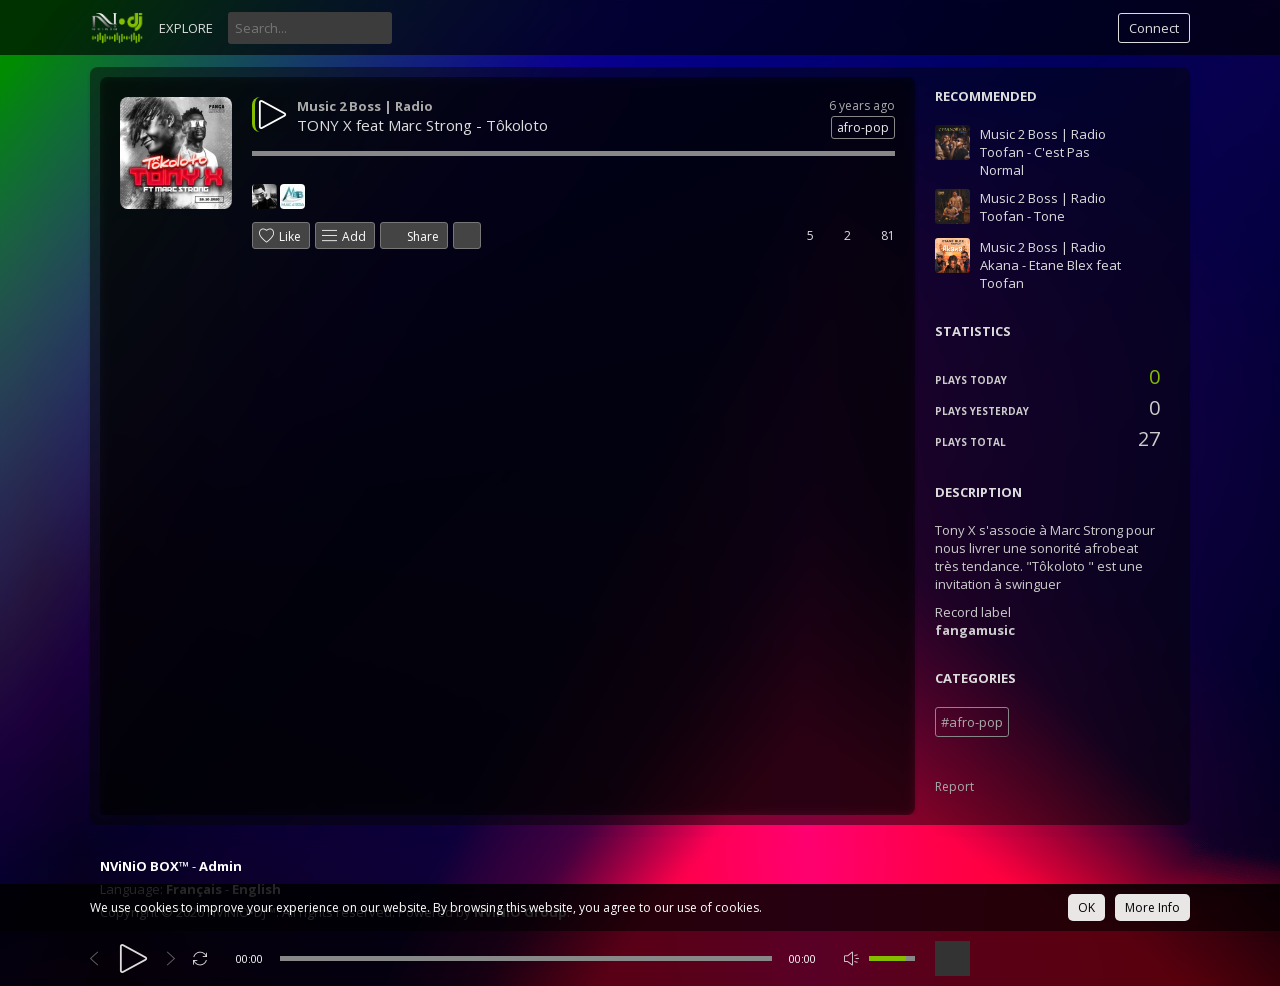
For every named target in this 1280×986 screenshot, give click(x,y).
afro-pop (863, 127)
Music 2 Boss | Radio (365, 106)
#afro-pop (972, 722)
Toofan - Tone (1022, 216)
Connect (1154, 28)
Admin (220, 866)
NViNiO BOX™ (144, 866)
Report (954, 786)
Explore (186, 28)
